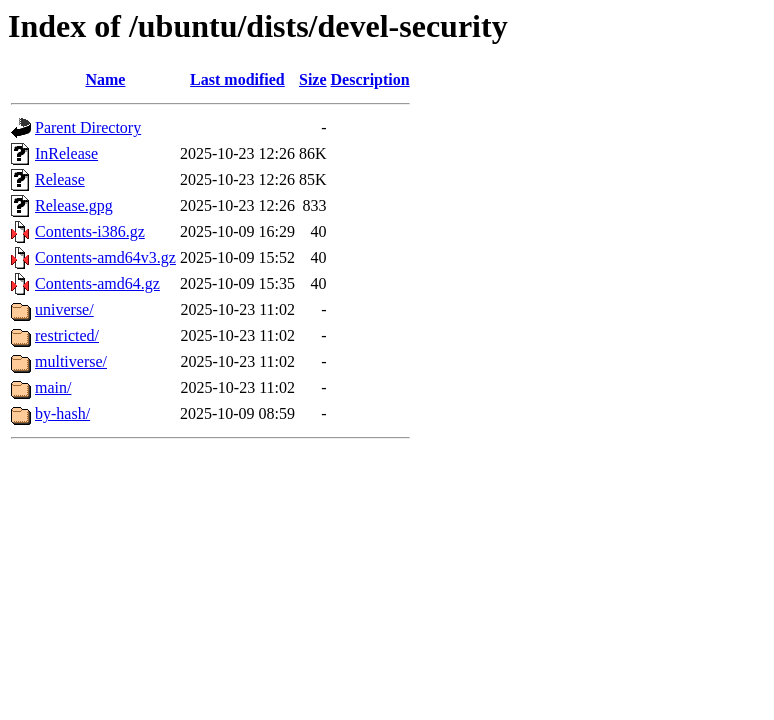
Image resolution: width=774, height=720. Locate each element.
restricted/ (67, 335)
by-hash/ (62, 413)
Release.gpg (74, 205)
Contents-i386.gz (90, 231)
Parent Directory (88, 127)
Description (370, 79)
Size (313, 79)
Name (105, 79)
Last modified (237, 79)
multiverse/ (71, 361)
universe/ (64, 309)
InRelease (66, 153)
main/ (53, 387)
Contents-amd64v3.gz (105, 257)
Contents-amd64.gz (97, 283)
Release (60, 179)
